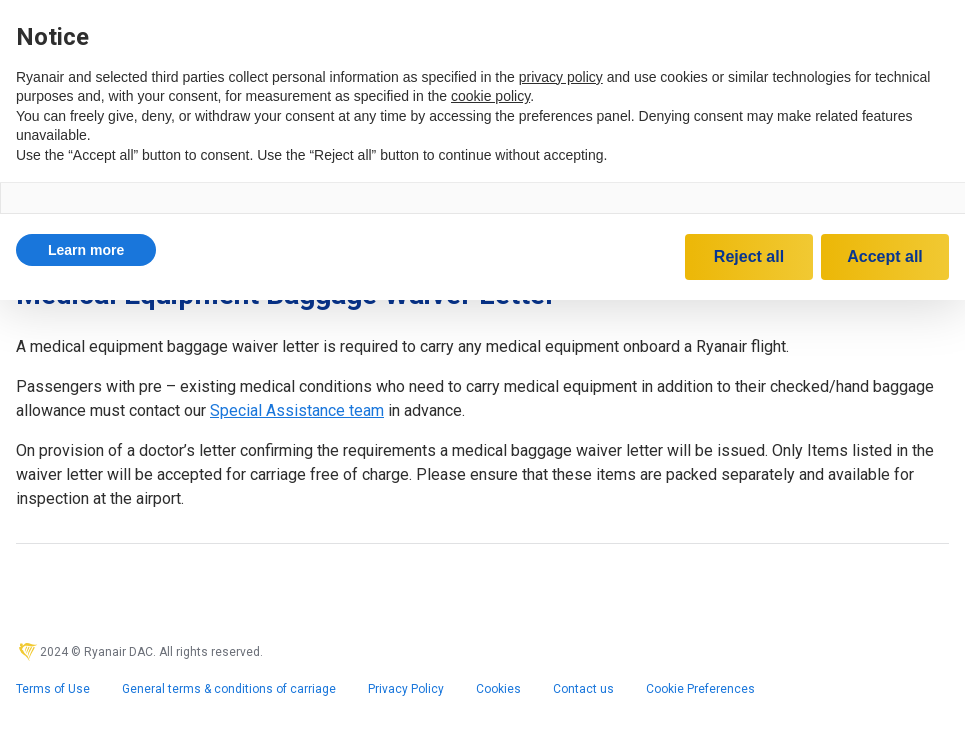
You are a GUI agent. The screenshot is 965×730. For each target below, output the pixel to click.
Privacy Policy (406, 689)
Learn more (86, 250)
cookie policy (490, 96)
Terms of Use (53, 689)
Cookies (498, 689)
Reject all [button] (749, 256)
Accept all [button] (885, 256)
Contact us (583, 689)
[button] (86, 250)
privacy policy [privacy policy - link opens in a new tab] (561, 77)
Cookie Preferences (700, 689)
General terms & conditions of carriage (229, 689)
